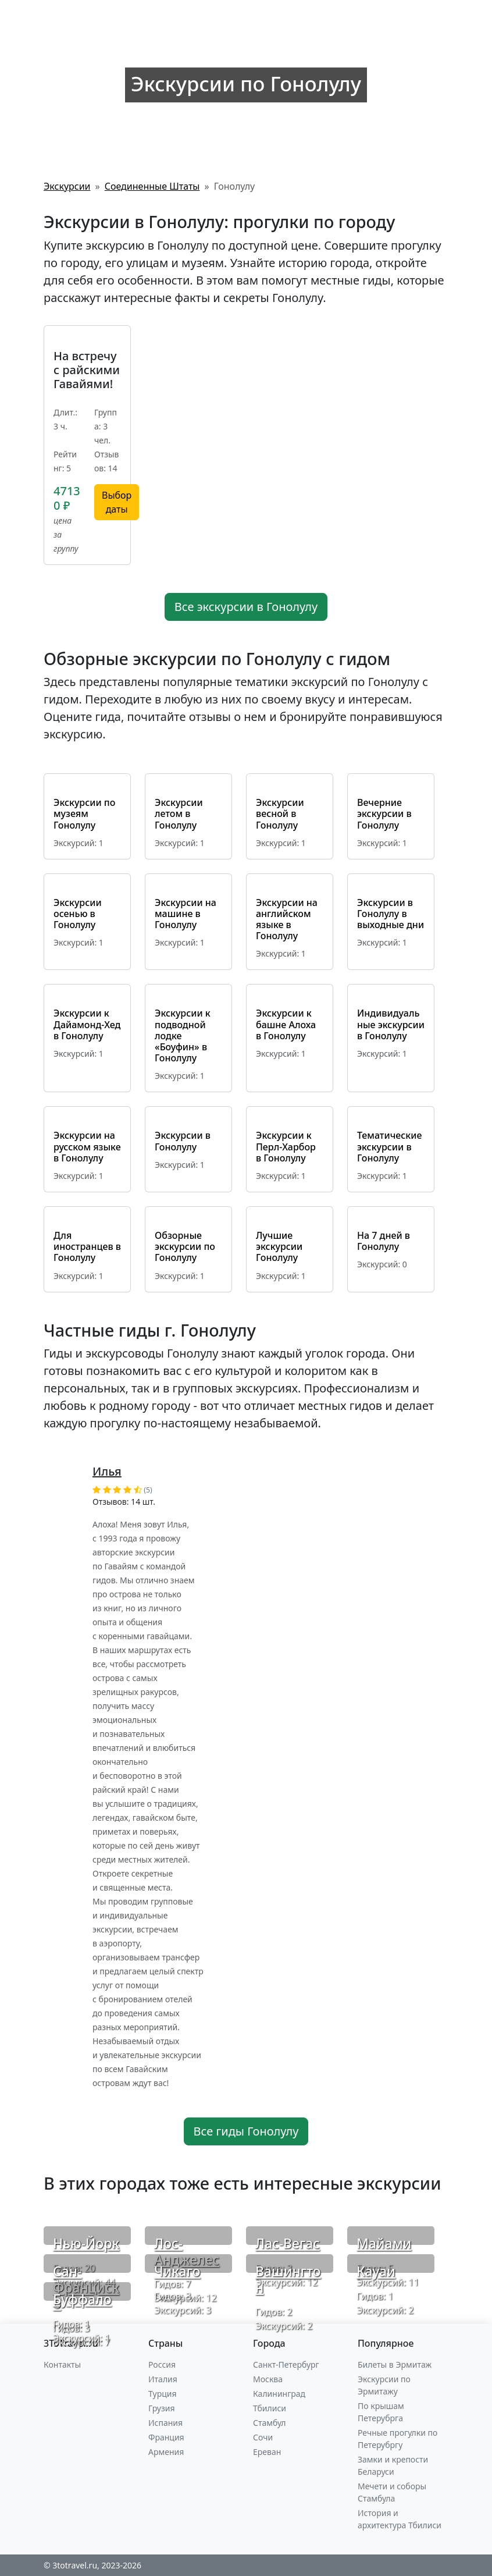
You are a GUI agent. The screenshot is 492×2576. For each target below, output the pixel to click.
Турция (162, 2393)
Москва (268, 2379)
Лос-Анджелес (186, 2251)
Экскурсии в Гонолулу (183, 1141)
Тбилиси (269, 2408)
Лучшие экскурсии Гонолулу (279, 1246)
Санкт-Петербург (286, 2364)
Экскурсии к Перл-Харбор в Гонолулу (286, 1146)
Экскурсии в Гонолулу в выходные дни (390, 913)
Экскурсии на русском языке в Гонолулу (87, 1146)
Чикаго (177, 2271)
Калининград (279, 2393)
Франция (166, 2437)
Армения (166, 2451)
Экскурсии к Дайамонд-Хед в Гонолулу (87, 1024)
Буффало (82, 2299)
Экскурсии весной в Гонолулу (280, 813)
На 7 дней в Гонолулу (383, 1241)
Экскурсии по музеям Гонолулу (84, 813)
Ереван (267, 2451)
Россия (162, 2364)
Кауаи (375, 2271)
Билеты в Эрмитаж (395, 2364)
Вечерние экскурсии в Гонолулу (384, 813)
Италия (162, 2379)
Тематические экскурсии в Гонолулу (389, 1146)
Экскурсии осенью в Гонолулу (78, 913)
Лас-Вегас (287, 2243)
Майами (383, 2243)
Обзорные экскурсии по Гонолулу (185, 1246)
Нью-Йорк (86, 2243)
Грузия (161, 2408)
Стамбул (269, 2422)
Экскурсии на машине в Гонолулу (185, 913)
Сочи (263, 2437)
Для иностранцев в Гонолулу (87, 1246)
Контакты (62, 2364)
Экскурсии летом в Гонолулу (179, 813)
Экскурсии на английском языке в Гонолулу (287, 919)
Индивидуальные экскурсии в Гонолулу (391, 1024)
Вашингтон (288, 2279)
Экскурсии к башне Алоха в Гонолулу (286, 1024)
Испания (165, 2422)
